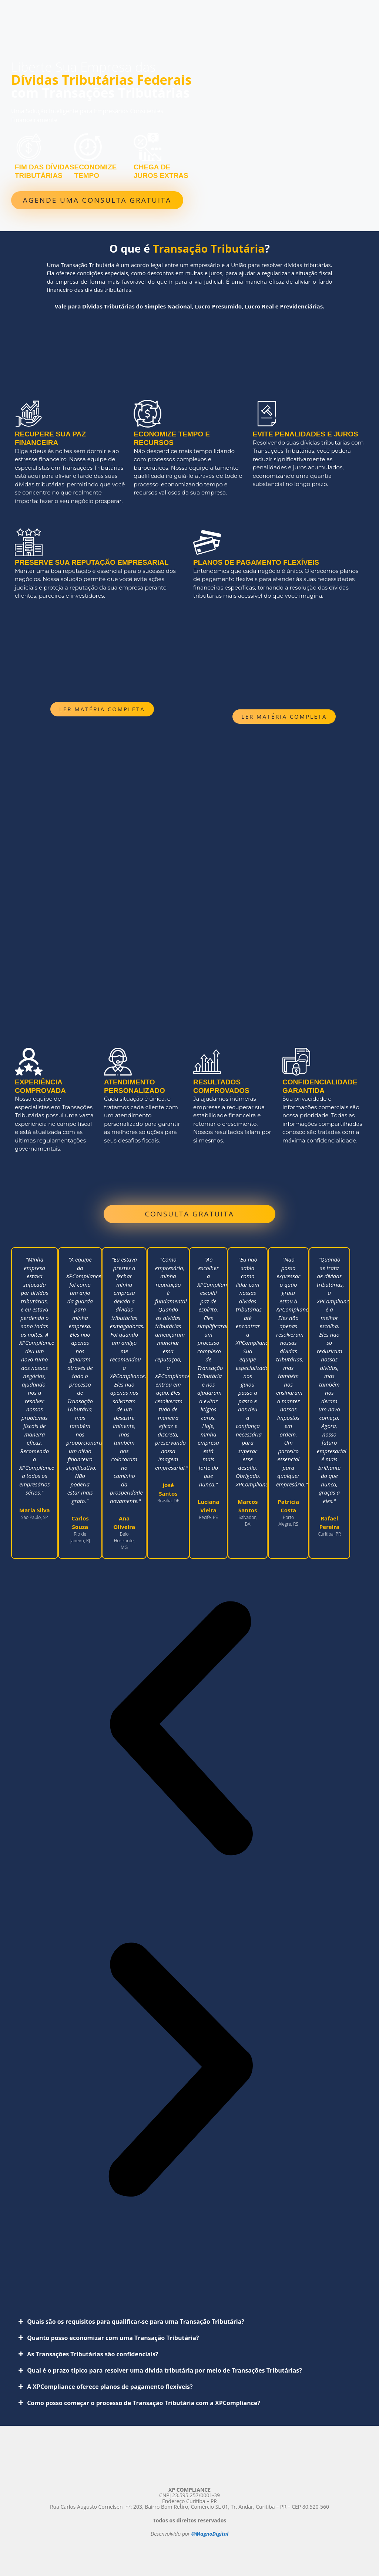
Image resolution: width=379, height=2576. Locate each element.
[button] (180, 1730)
